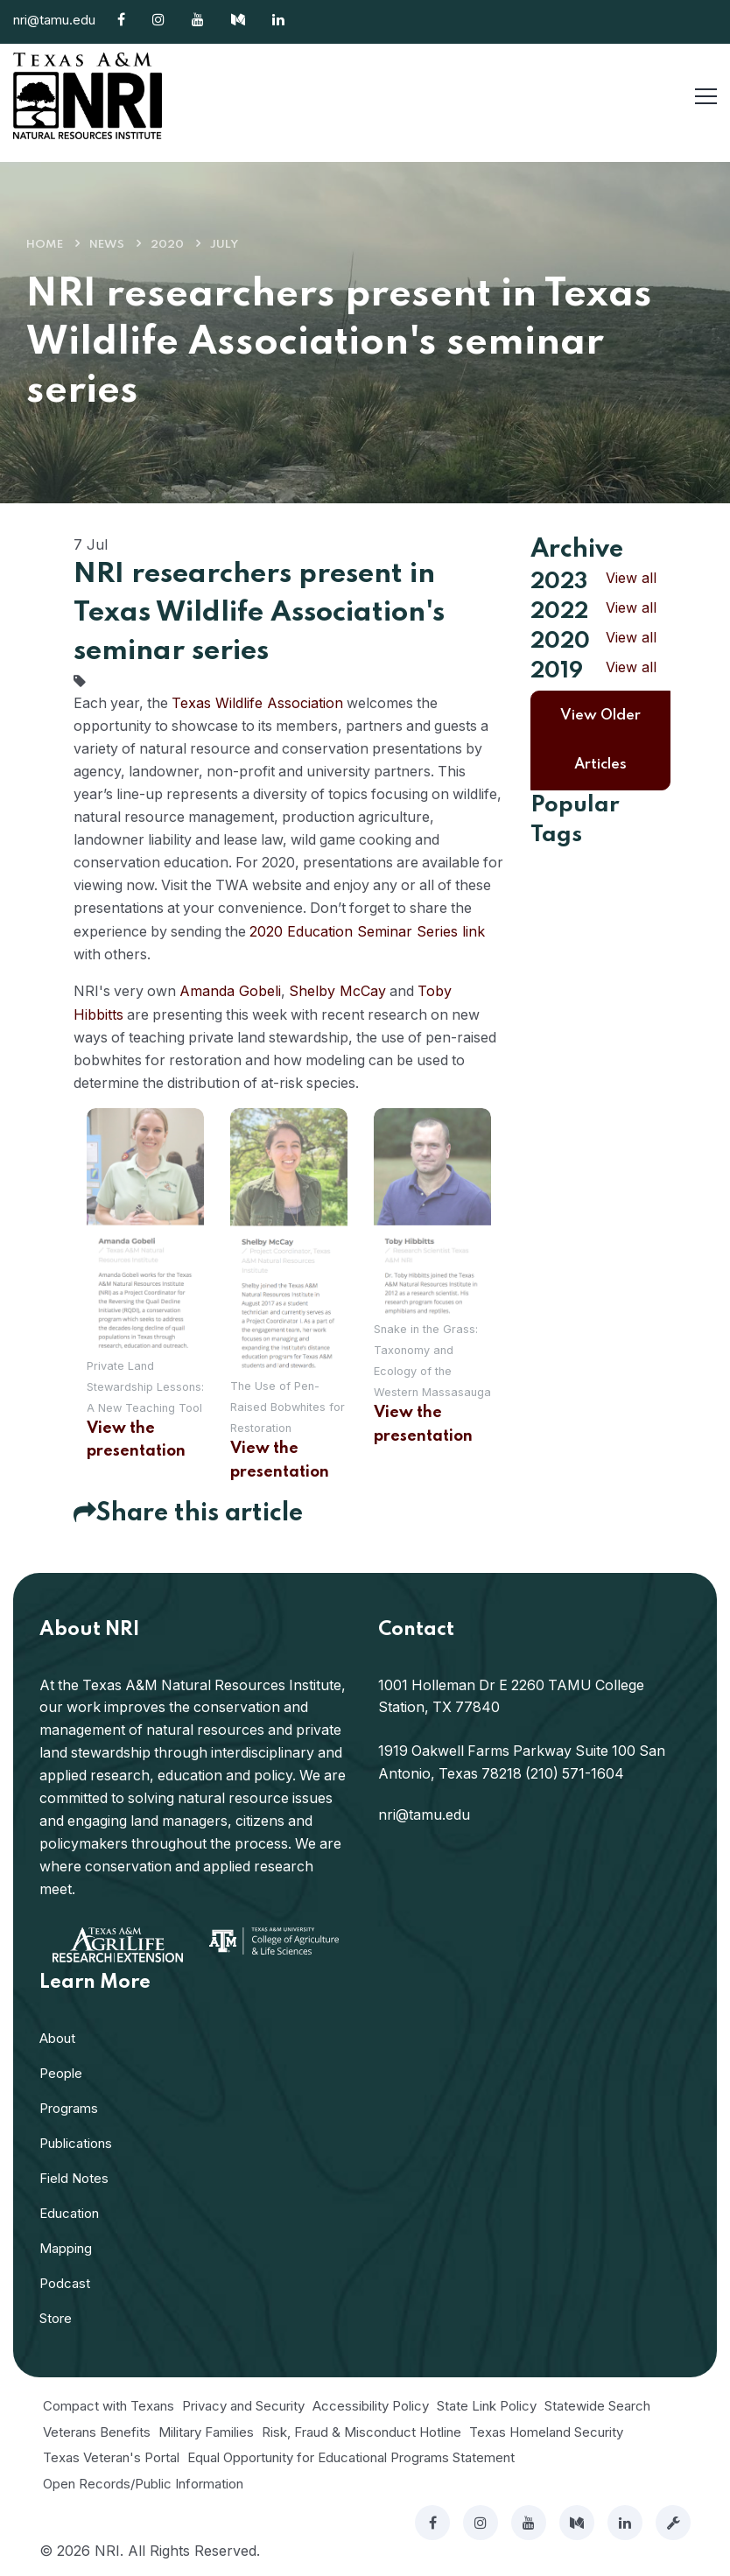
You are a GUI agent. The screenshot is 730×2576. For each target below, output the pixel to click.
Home (44, 244)
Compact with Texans (108, 2403)
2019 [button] (556, 671)
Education (69, 2210)
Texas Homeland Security (546, 2429)
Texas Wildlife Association (260, 703)
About (57, 2035)
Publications (75, 2140)
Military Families (206, 2429)
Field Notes (74, 2175)
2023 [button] (558, 582)
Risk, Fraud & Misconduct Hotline (361, 2429)
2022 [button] (559, 611)
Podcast (64, 2280)
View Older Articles (600, 740)
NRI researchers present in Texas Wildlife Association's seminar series (259, 612)
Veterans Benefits (97, 2429)
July (224, 244)
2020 (167, 244)
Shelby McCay (341, 989)
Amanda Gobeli (233, 989)
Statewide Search (597, 2403)
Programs (68, 2105)
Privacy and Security (243, 2403)
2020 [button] (560, 641)
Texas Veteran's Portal (111, 2454)
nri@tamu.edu (54, 19)
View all (631, 577)
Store (55, 2315)
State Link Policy (487, 2403)
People (60, 2070)
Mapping (65, 2245)
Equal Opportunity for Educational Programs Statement (351, 2454)
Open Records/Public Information (143, 2481)
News (106, 244)
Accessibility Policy (370, 2403)
